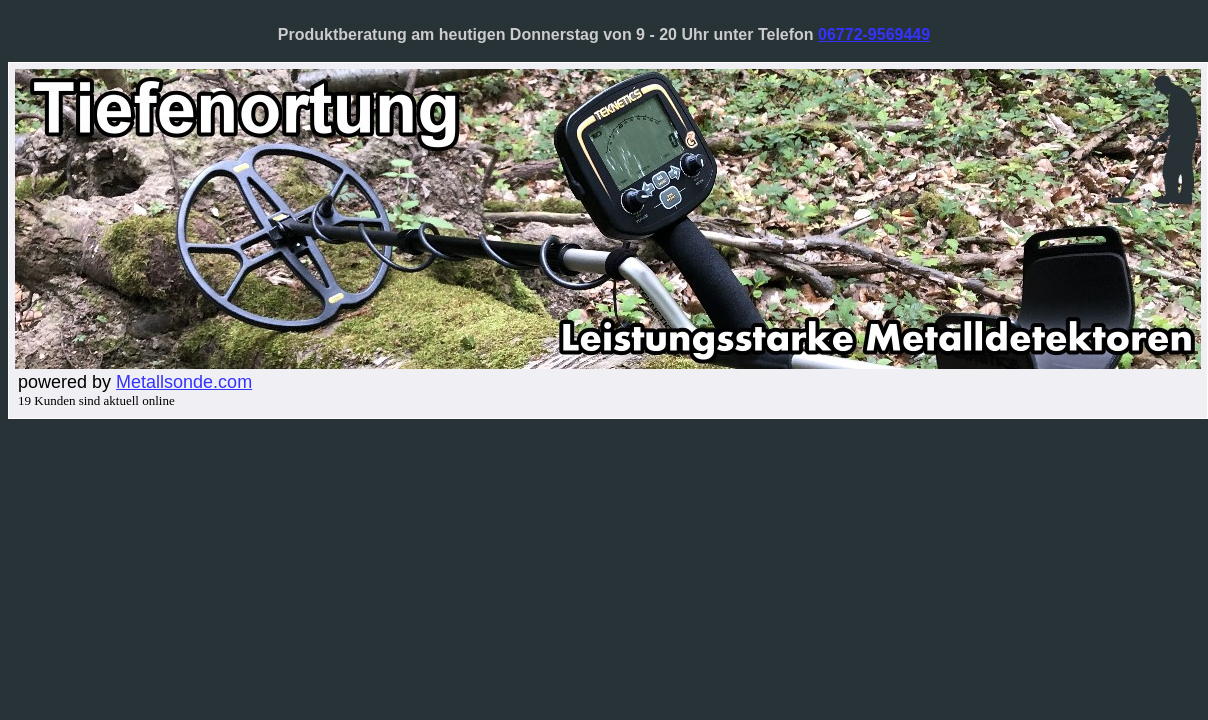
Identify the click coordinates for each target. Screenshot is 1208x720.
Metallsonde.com (184, 382)
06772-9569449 (874, 34)
